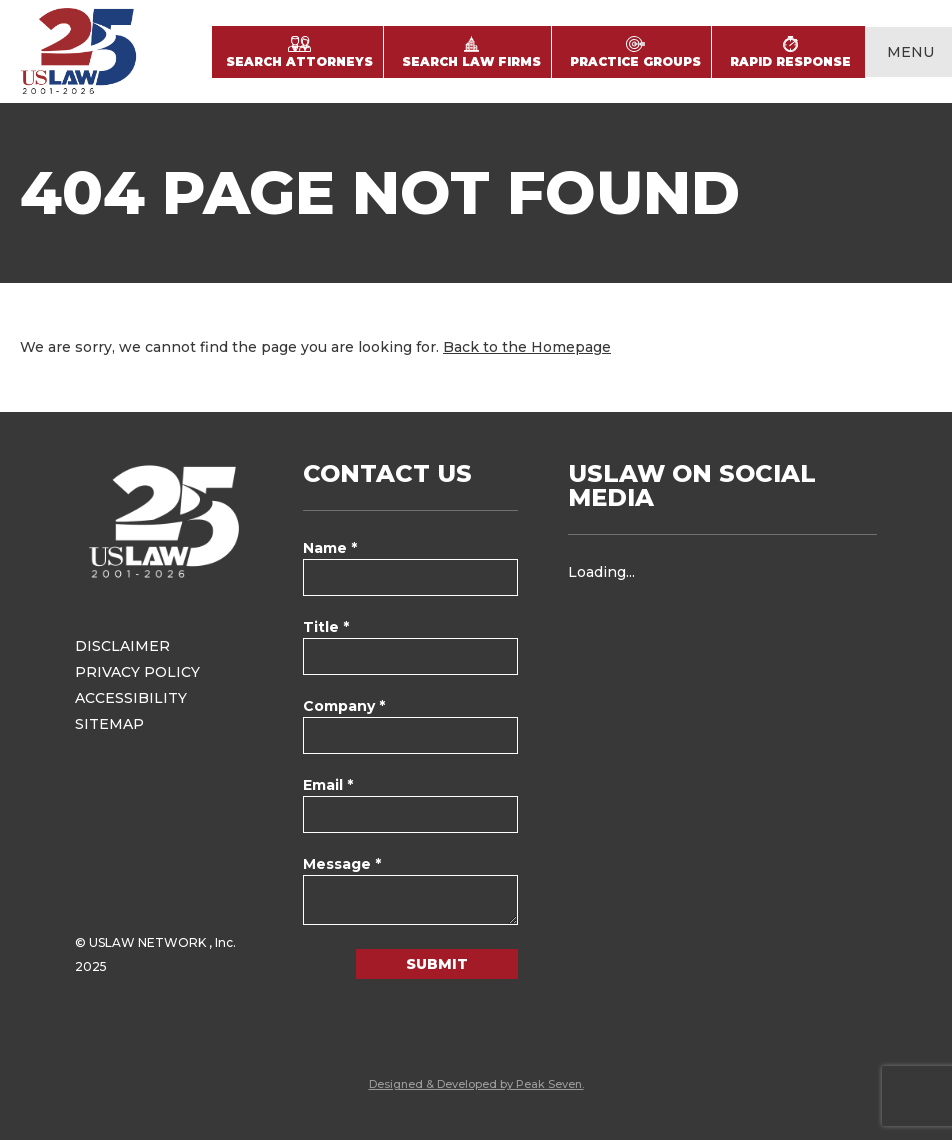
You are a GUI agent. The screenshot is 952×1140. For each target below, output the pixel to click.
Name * (330, 548)
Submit (437, 964)
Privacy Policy (137, 672)
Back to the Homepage (527, 347)
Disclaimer (122, 646)
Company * (344, 706)
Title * (326, 627)
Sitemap (109, 724)
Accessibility (131, 698)
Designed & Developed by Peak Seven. (476, 1084)
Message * (342, 864)
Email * (328, 785)
